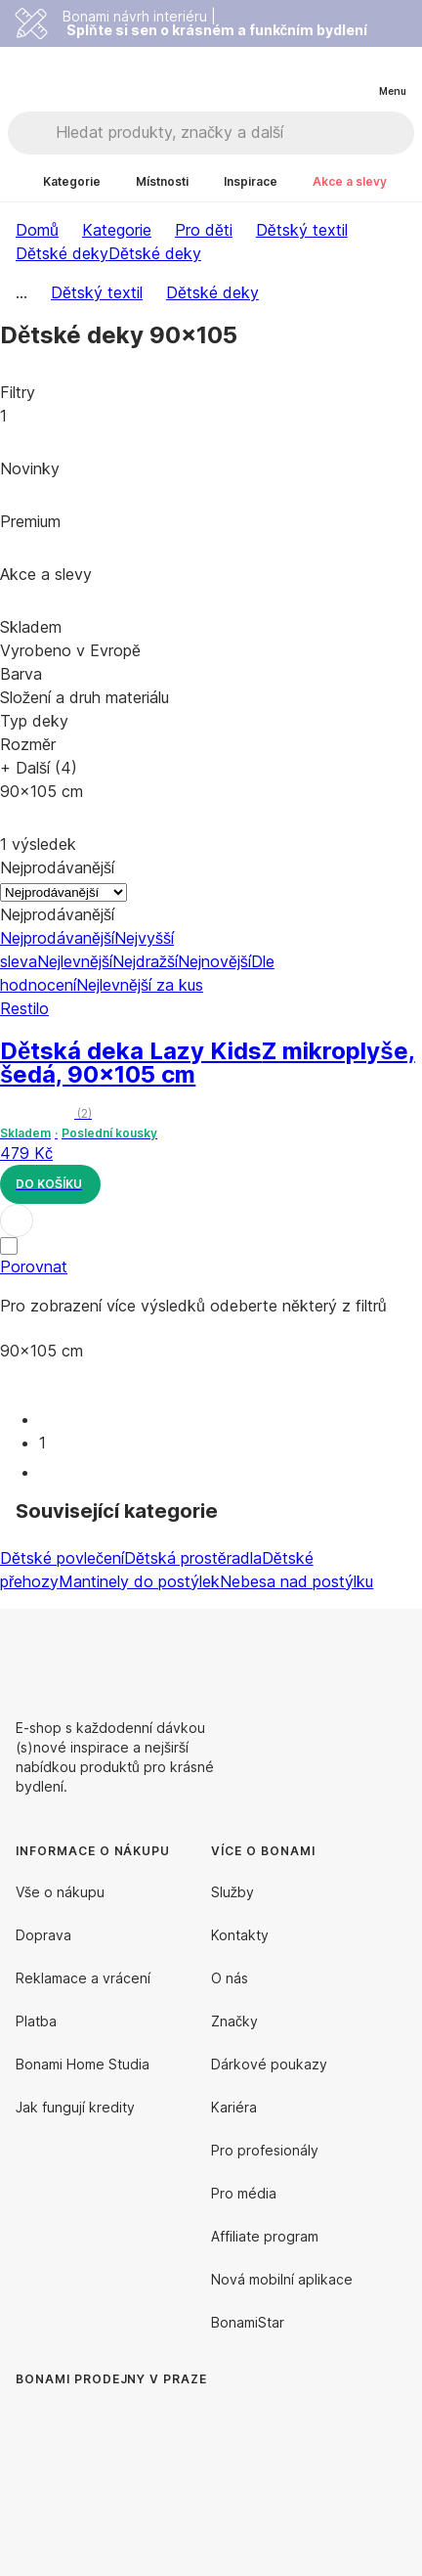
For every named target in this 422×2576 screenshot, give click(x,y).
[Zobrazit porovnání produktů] (312, 75)
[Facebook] (343, 1655)
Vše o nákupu (60, 1892)
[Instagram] (390, 1655)
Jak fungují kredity (75, 2107)
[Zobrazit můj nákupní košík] (351, 74)
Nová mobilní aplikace (282, 2279)
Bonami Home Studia (82, 2064)
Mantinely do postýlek (139, 1581)
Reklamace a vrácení (83, 1978)
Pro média (243, 2193)
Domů (37, 230)
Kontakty (240, 1935)
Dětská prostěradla (193, 1558)
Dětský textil (302, 230)
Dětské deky (154, 253)
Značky (234, 2021)
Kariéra (234, 2107)
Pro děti (203, 230)
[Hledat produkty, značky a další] (234, 133)
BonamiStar (247, 2322)
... (21, 292)
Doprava (43, 1935)
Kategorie (116, 230)
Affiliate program (264, 2236)
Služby (232, 1892)
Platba (36, 2021)
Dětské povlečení (62, 1558)
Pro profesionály (264, 2150)
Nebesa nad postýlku (296, 1581)
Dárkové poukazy (269, 2064)
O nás (229, 1978)
